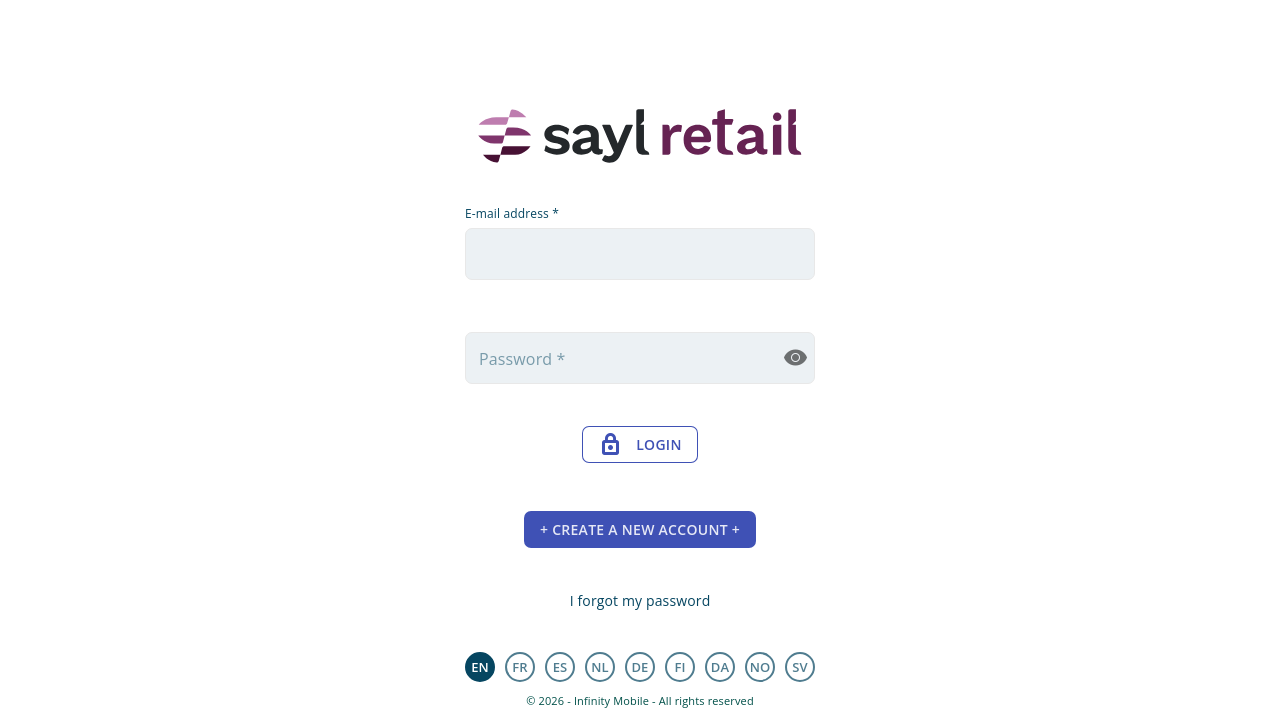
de (639, 667)
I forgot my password (640, 600)
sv (800, 667)
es (560, 667)
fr (520, 667)
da (720, 667)
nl (600, 667)
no (760, 667)
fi (679, 667)
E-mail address (512, 213)
